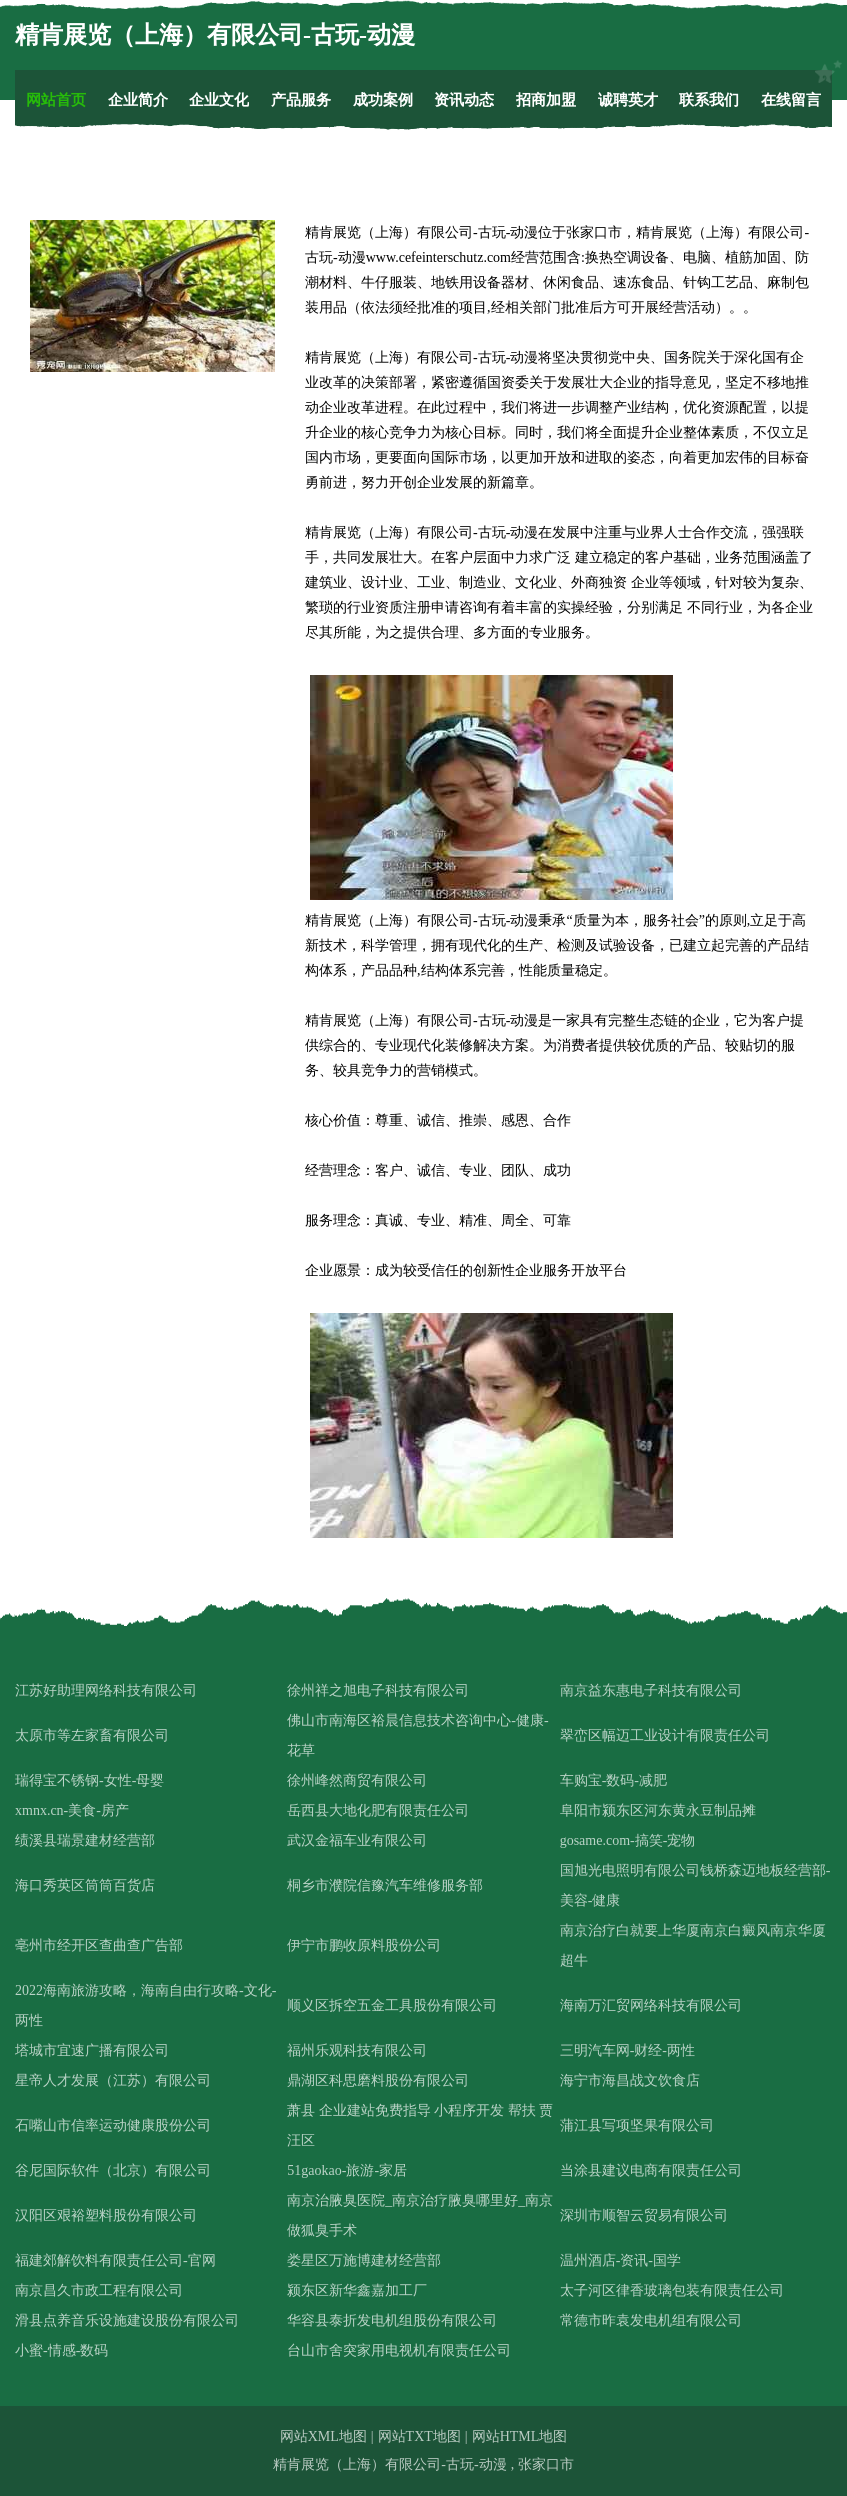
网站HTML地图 (520, 2436)
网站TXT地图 (419, 2436)
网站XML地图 (323, 2436)
